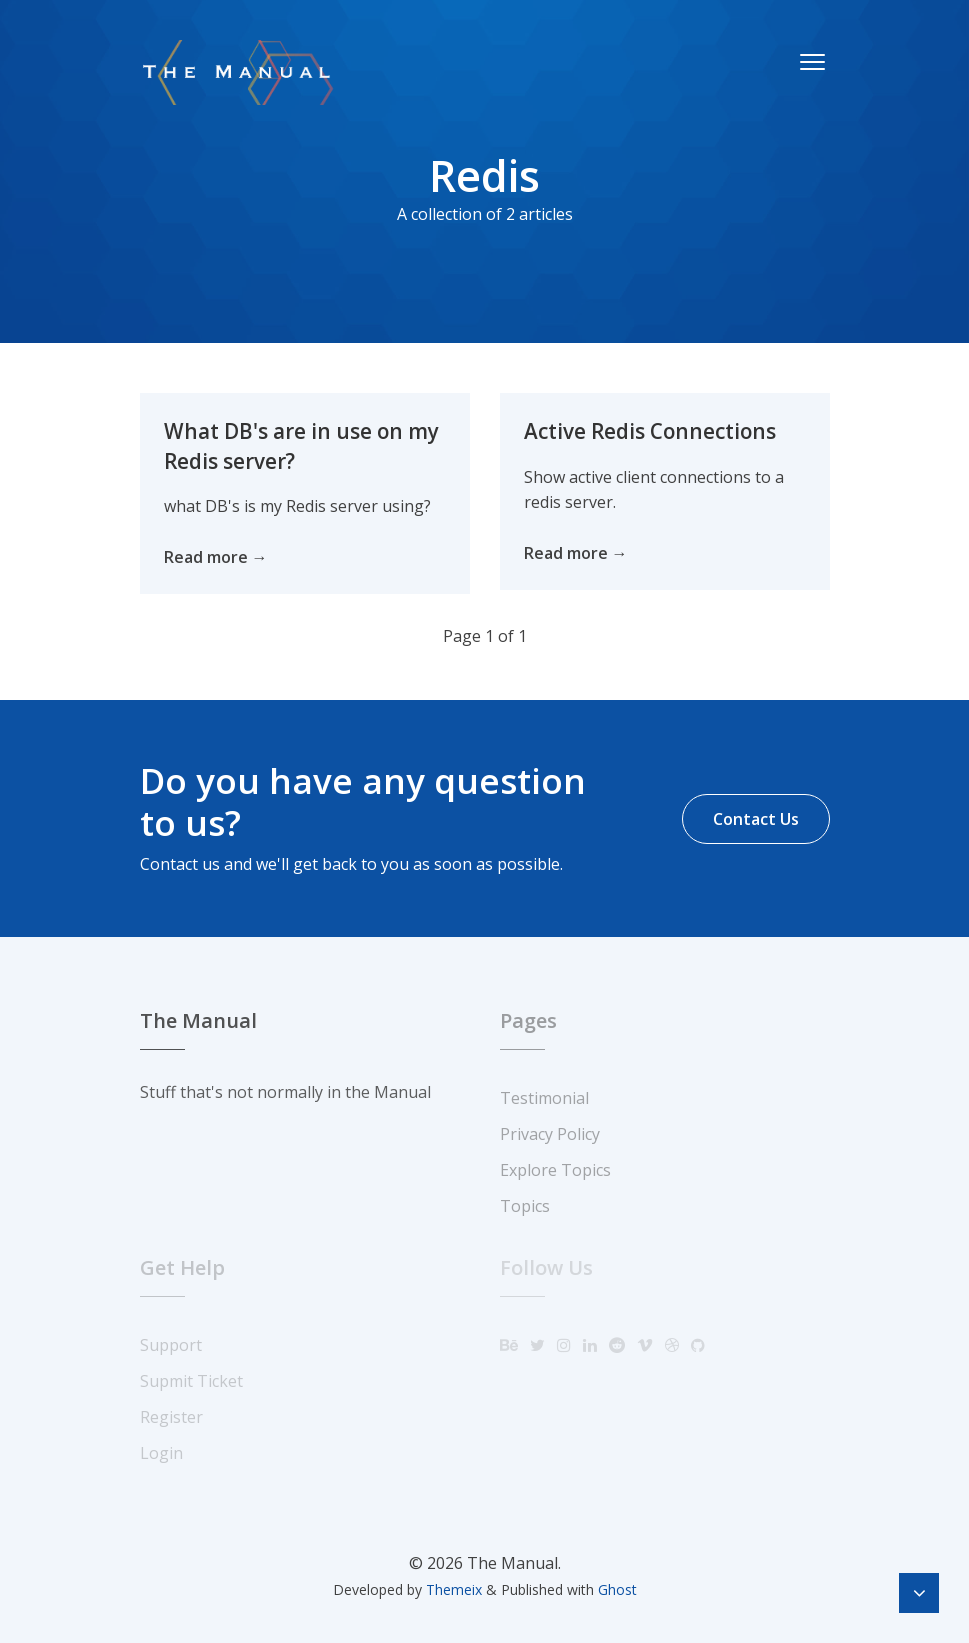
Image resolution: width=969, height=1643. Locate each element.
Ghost (617, 1589)
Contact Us (756, 819)
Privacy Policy (550, 1134)
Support (171, 1345)
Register (171, 1417)
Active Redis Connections (651, 431)
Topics (525, 1206)
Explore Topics (555, 1170)
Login (161, 1453)
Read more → (216, 557)
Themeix (454, 1589)
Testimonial (544, 1098)
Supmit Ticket (191, 1381)
